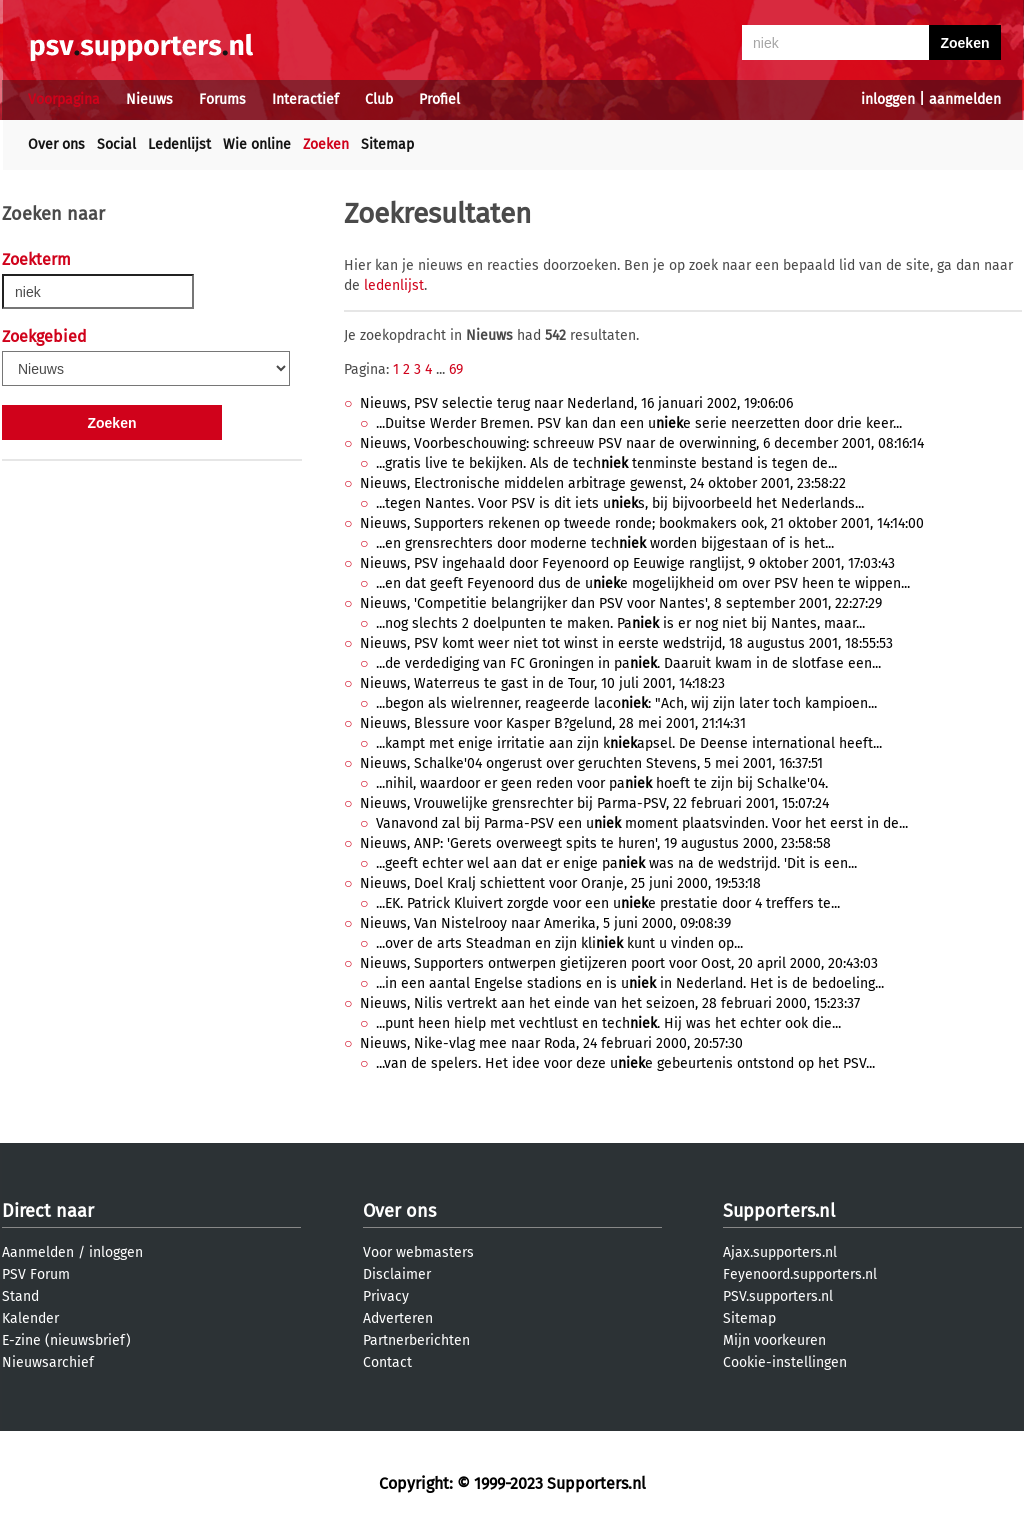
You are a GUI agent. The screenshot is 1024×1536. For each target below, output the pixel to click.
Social (116, 144)
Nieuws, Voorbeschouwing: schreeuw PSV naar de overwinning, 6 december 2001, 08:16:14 (642, 443)
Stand (20, 1296)
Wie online (257, 144)
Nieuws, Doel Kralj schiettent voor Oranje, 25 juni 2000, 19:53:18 (560, 883)
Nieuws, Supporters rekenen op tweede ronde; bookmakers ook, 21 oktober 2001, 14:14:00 (642, 523)
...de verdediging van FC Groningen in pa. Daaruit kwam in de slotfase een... (628, 663)
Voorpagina (64, 99)
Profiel (439, 99)
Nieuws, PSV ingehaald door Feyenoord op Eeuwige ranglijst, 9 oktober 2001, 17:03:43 (627, 563)
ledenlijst (394, 285)
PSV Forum (36, 1274)
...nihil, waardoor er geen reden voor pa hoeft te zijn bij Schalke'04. (602, 783)
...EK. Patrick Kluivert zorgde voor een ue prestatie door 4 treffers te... (608, 903)
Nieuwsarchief (48, 1362)
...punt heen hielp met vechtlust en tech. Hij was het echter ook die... (608, 1023)
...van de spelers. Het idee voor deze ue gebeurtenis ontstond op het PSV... (625, 1063)
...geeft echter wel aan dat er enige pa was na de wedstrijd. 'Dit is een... (616, 863)
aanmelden (965, 99)
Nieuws (149, 99)
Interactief (305, 99)
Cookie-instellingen (785, 1362)
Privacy (386, 1296)
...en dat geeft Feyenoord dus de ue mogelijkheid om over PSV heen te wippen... (643, 583)
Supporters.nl (779, 1211)
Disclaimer (397, 1274)
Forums (222, 99)
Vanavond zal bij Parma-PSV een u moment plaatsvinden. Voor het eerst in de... (642, 823)
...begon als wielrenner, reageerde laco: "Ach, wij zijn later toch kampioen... (626, 703)
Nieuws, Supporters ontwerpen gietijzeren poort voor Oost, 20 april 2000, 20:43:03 (619, 963)
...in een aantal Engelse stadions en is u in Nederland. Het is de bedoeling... (630, 983)
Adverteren (398, 1318)
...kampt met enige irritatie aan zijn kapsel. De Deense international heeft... (629, 743)
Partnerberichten (416, 1340)
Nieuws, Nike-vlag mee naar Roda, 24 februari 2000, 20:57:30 (551, 1043)
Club (379, 99)
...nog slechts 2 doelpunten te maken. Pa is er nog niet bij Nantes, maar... (620, 623)
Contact (387, 1362)
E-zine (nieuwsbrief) (66, 1340)
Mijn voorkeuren (774, 1340)
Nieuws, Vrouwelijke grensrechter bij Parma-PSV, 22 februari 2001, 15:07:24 (594, 803)
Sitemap (387, 144)
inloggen (888, 99)
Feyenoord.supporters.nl (800, 1274)
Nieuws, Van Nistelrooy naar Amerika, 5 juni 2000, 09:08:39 (545, 923)
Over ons (56, 144)
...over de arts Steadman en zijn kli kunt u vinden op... (559, 943)
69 (456, 369)
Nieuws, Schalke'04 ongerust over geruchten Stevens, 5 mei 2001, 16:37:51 (591, 763)
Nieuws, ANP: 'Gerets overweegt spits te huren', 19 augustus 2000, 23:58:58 (595, 843)
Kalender (30, 1318)
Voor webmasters (418, 1252)
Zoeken (326, 144)
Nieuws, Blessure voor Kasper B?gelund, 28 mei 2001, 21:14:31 (553, 723)
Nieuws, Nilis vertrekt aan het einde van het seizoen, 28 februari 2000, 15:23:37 (610, 1003)
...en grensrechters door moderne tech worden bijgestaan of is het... (605, 543)
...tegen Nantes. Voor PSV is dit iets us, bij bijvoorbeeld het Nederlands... (620, 503)
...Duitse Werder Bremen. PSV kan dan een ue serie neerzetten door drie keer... (639, 423)
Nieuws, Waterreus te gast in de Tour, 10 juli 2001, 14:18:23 (542, 683)
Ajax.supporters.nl (780, 1252)
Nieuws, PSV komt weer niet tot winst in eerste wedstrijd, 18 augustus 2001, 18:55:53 (626, 643)
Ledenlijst (179, 144)
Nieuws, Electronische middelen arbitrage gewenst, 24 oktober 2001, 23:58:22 (603, 483)
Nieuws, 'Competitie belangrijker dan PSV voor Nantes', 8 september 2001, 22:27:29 (621, 603)
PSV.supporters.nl (778, 1296)
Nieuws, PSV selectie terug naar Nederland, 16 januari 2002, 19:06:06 (576, 403)
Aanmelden (38, 1252)
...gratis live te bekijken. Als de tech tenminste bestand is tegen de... (606, 463)
